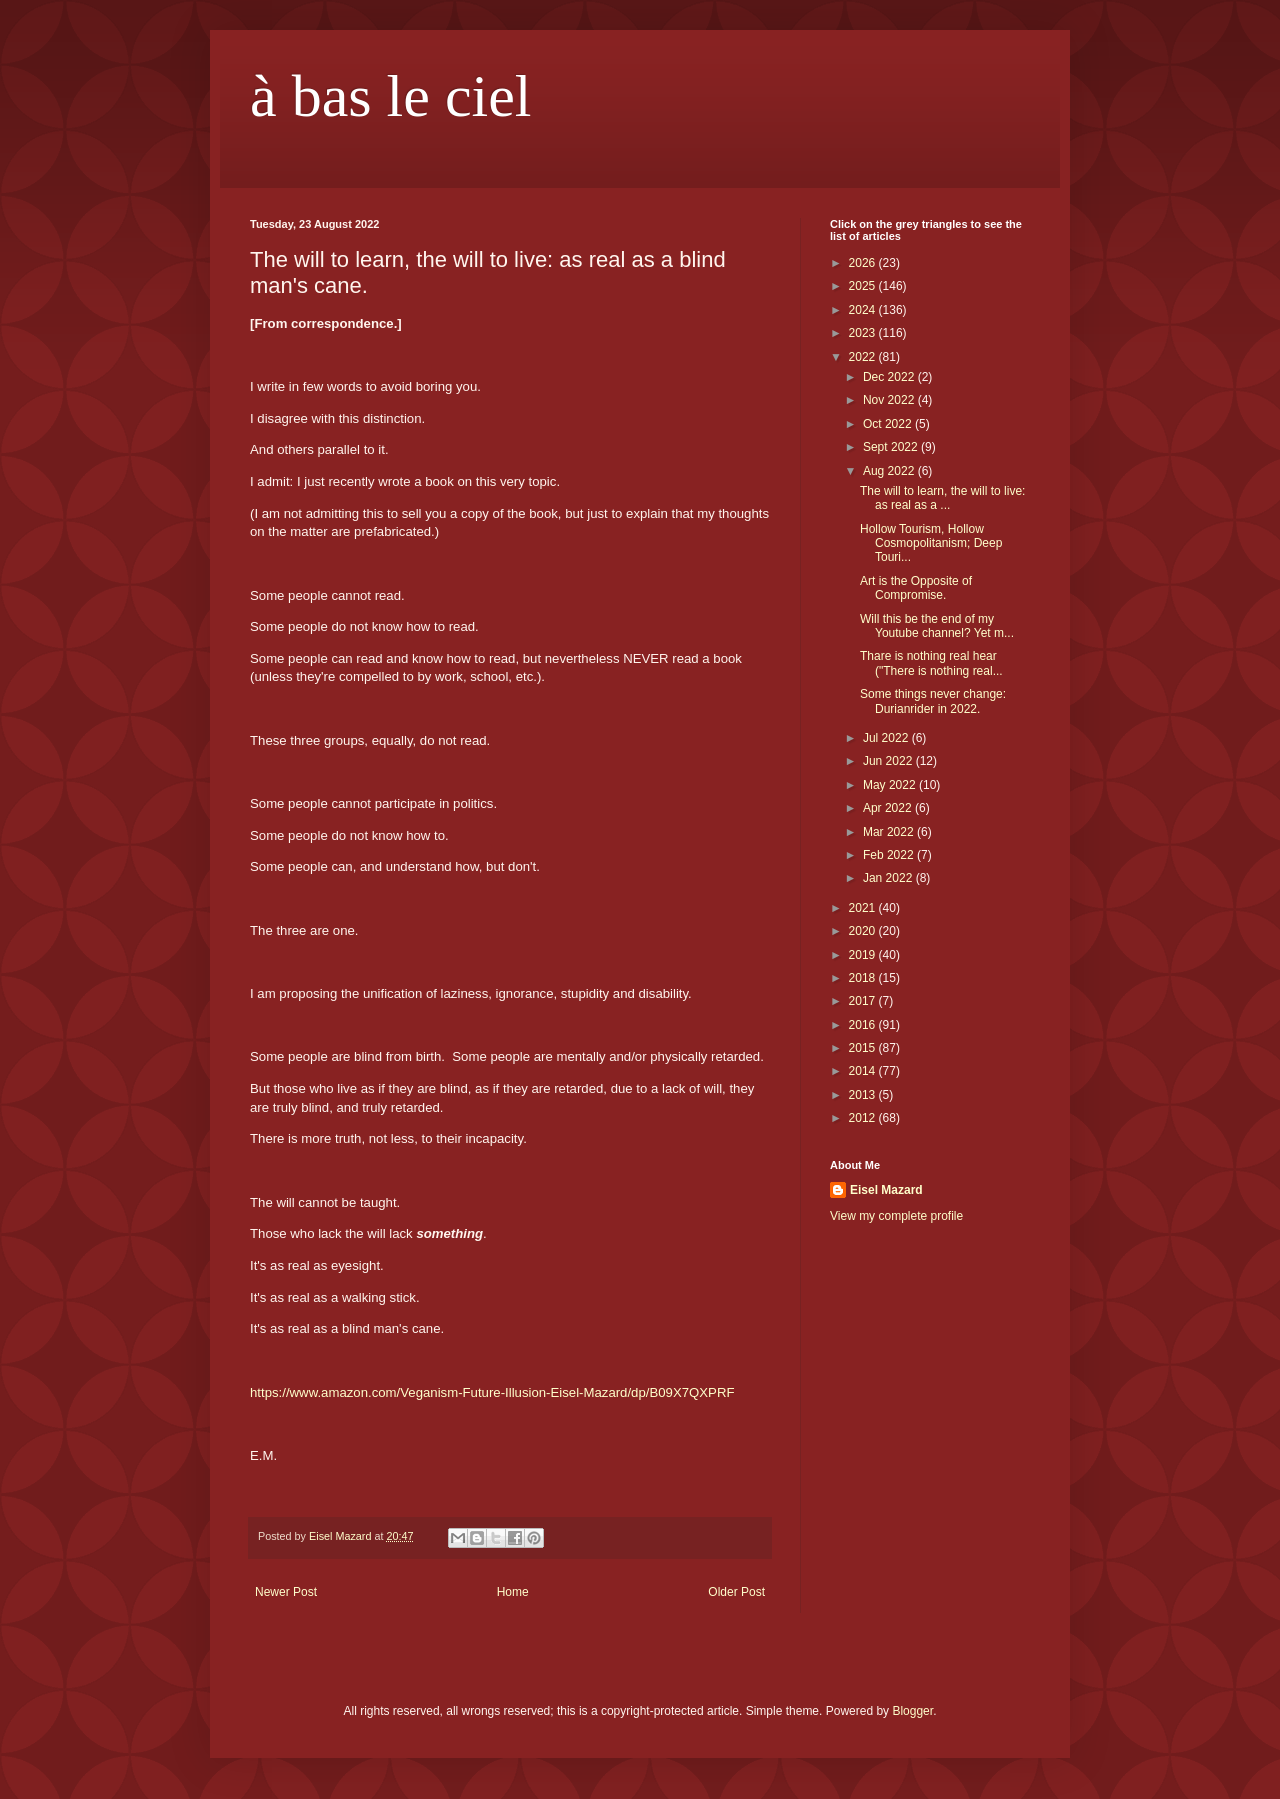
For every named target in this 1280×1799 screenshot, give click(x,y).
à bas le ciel (391, 96)
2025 (864, 286)
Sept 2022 (892, 447)
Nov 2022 (890, 400)
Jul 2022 (887, 738)
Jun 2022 (889, 761)
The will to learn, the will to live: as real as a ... (942, 498)
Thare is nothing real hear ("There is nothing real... (931, 663)
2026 (864, 263)
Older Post (736, 1592)
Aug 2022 (890, 471)
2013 (864, 1095)
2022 (864, 357)
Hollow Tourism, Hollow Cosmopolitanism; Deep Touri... (931, 543)
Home (513, 1592)
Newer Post (286, 1592)
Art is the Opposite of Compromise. (916, 588)
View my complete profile (896, 1216)
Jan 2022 (889, 878)
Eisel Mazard (886, 1190)
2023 (864, 333)
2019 (864, 955)
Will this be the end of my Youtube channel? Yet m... (937, 626)
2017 (864, 1001)
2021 (864, 908)
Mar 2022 (890, 832)
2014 (864, 1071)
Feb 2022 (890, 855)
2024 (864, 310)
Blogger (912, 1711)
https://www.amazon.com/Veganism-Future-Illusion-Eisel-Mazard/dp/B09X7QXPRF (492, 1392)
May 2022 (891, 785)
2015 (864, 1048)
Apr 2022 (889, 808)
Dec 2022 (890, 377)
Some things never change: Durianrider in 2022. (933, 701)
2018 (864, 978)
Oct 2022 (889, 424)
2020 (864, 931)
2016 (864, 1025)
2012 (864, 1118)
